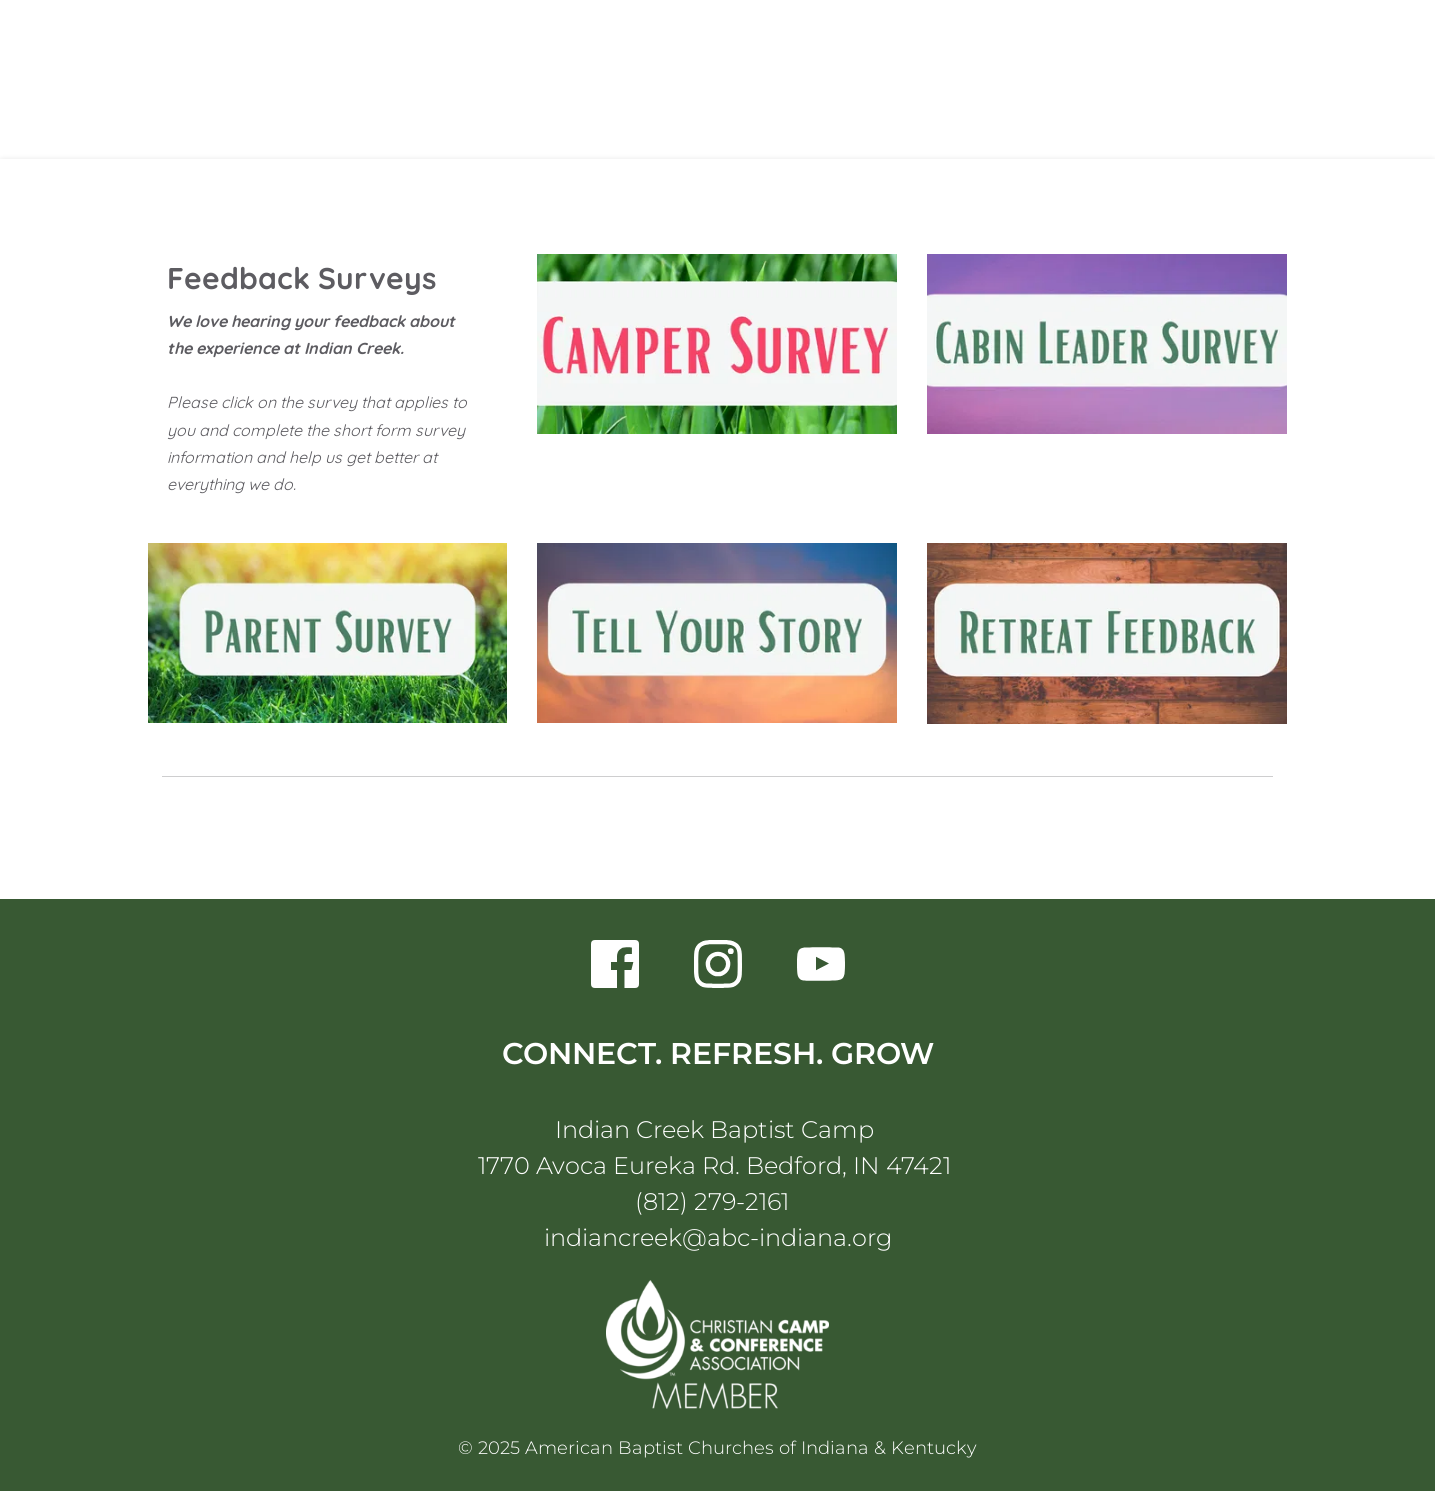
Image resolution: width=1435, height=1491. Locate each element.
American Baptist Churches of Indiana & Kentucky (751, 1448)
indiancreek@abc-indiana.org (718, 1237)
